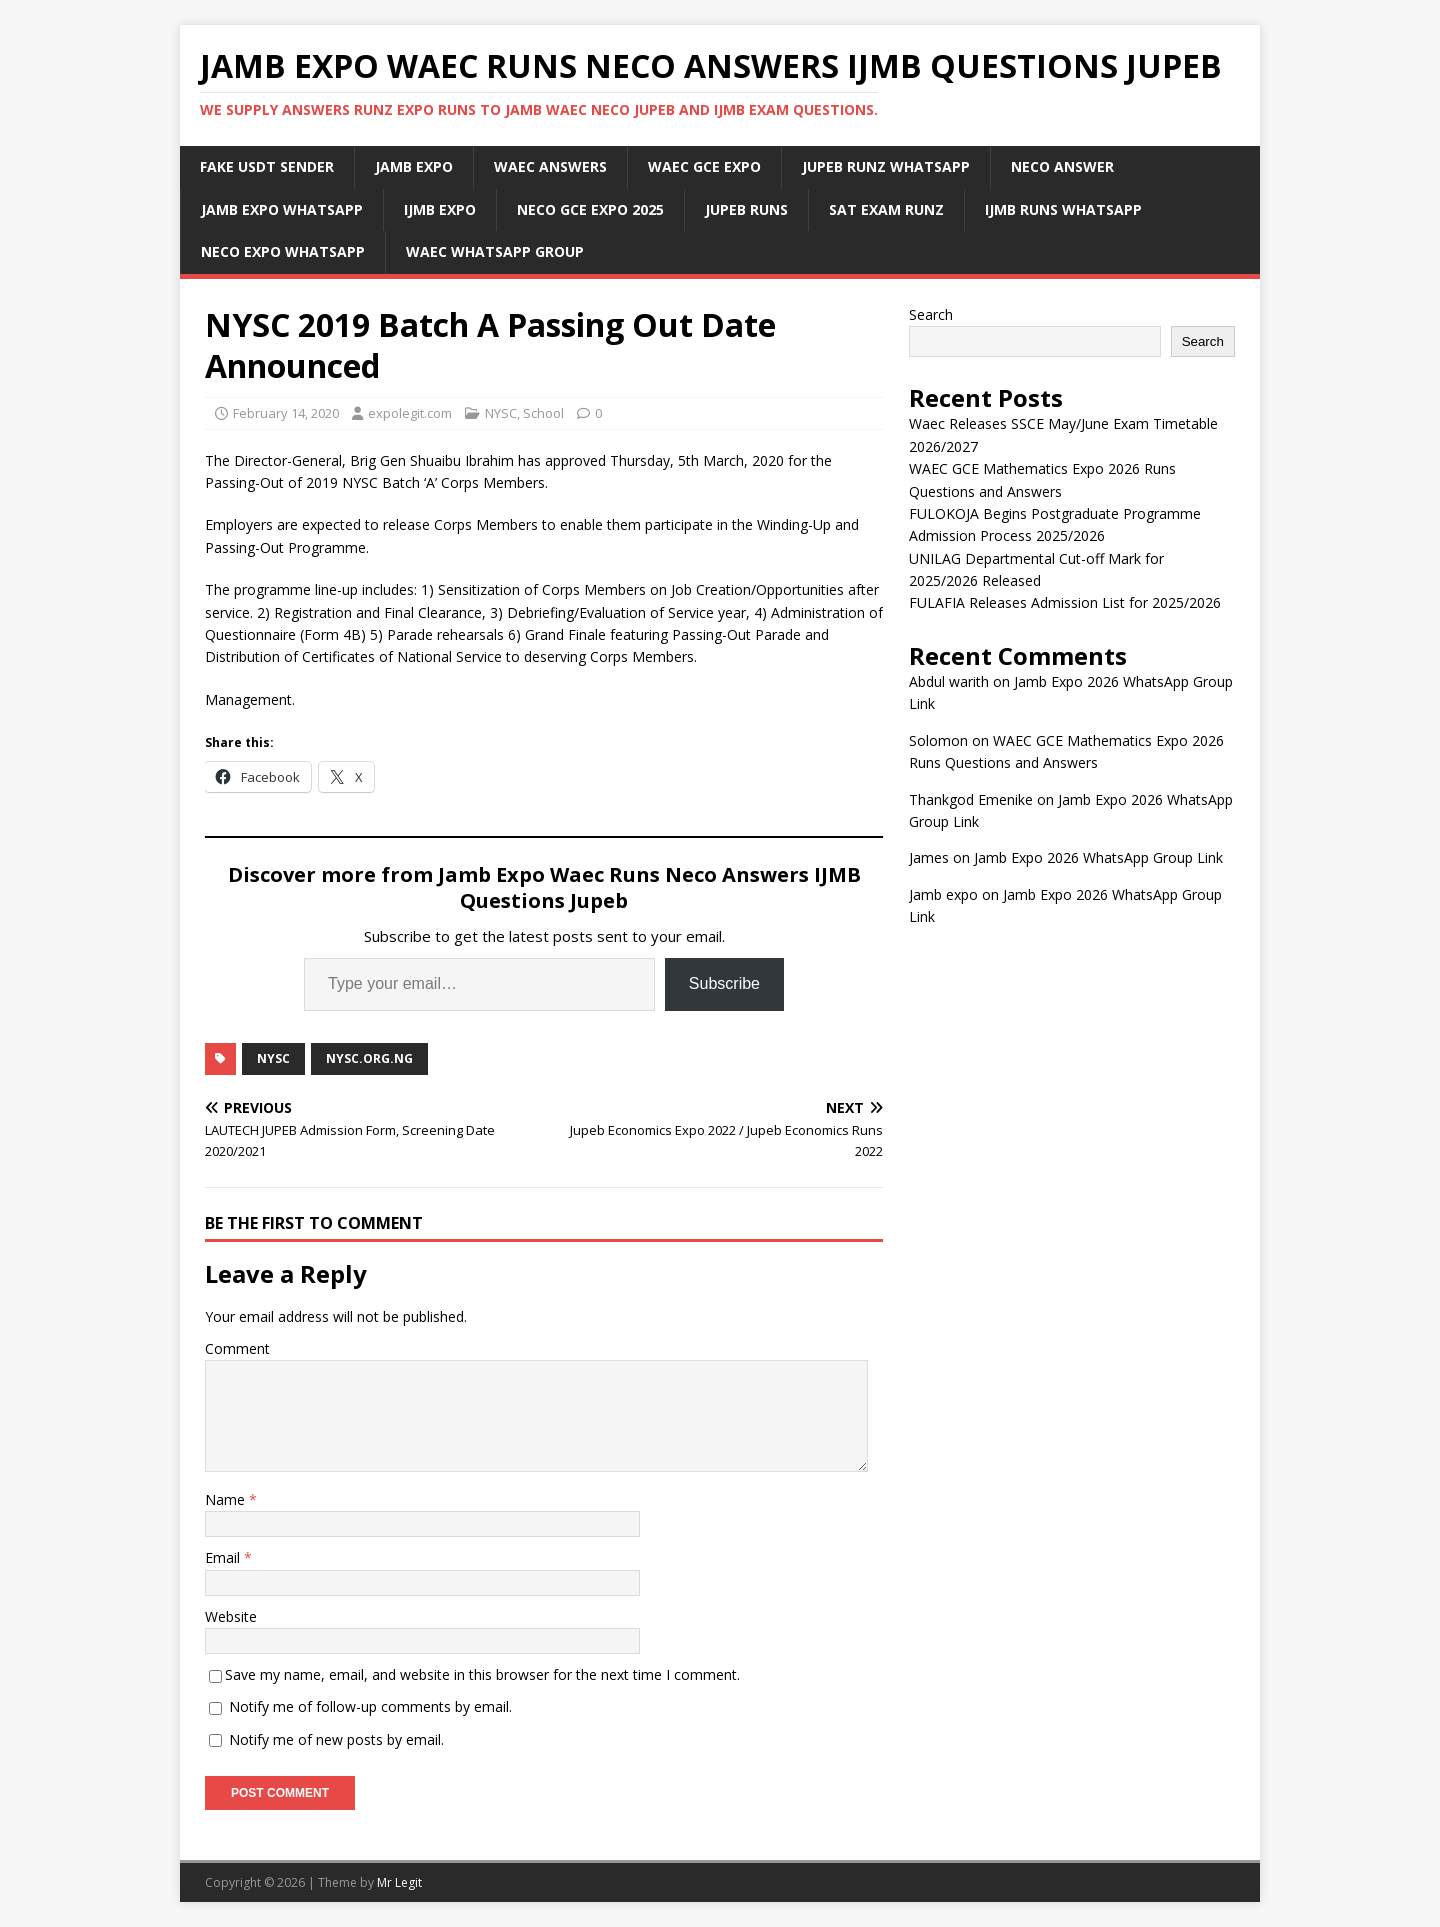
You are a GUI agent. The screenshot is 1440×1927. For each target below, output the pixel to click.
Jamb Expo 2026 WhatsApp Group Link (1098, 857)
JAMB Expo (414, 166)
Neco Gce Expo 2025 (590, 209)
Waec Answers (550, 166)
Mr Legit (399, 1882)
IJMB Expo (440, 209)
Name (227, 1499)
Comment (237, 1348)
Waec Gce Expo (704, 166)
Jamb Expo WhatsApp (282, 209)
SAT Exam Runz (886, 209)
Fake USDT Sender (267, 166)
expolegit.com (410, 413)
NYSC (501, 413)
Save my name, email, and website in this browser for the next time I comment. (482, 1674)
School (543, 413)
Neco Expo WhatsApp (283, 251)
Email (224, 1557)
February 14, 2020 (286, 413)
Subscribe (724, 983)
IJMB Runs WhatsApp (1063, 209)
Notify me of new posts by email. (336, 1739)
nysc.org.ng (369, 1058)
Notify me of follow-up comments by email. (370, 1706)
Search (931, 314)
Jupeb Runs (746, 209)
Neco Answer (1062, 166)
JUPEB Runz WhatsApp (886, 166)
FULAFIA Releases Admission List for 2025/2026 (1065, 602)
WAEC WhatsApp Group (495, 251)
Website (231, 1616)
